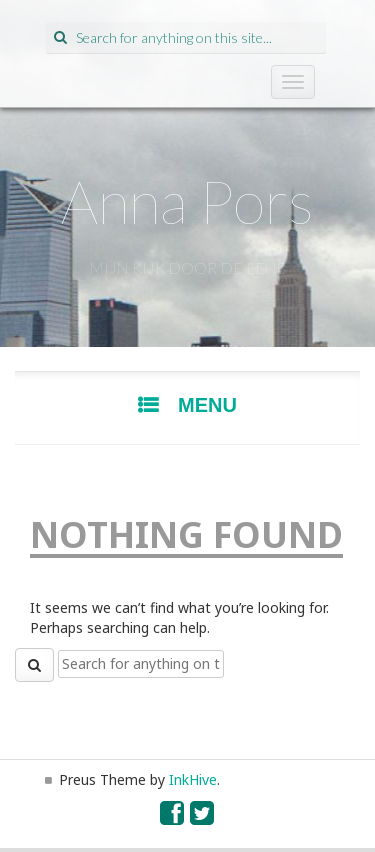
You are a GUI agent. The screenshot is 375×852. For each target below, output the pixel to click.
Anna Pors (187, 201)
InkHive (193, 779)
